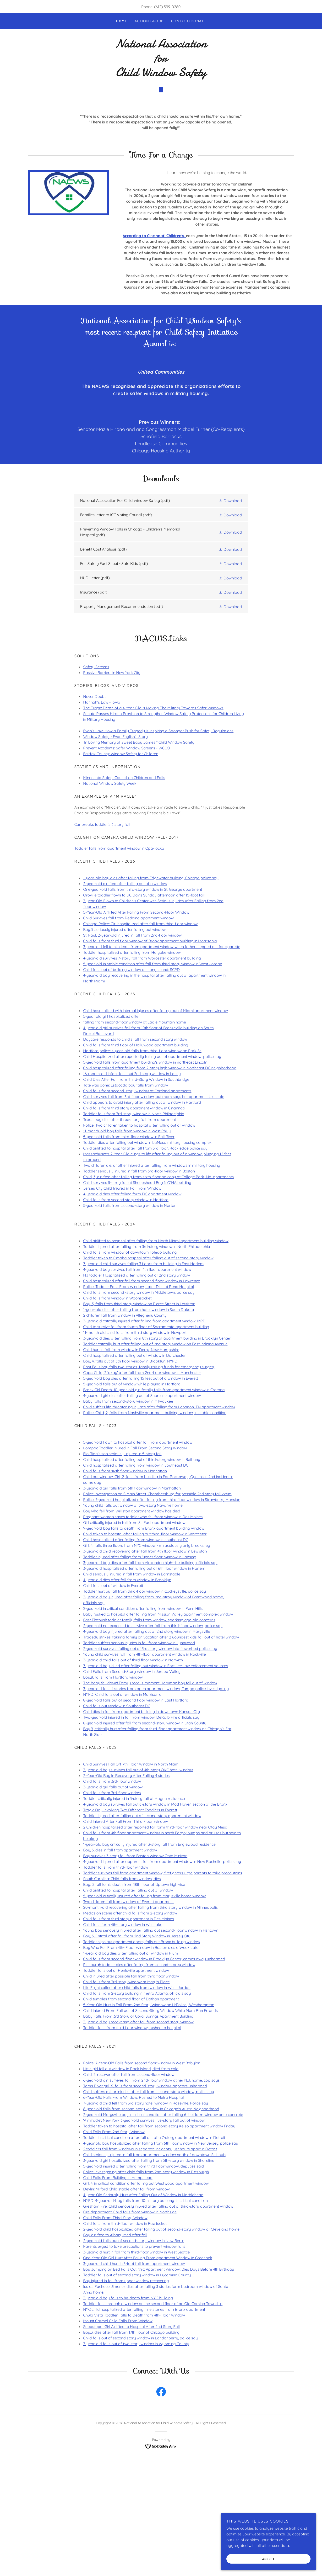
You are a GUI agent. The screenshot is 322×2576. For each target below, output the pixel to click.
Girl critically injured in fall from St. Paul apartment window (134, 1636)
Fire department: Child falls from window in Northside (130, 2325)
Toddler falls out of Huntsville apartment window (126, 2084)
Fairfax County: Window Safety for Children (120, 867)
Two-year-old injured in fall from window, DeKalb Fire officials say (141, 1831)
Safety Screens (96, 780)
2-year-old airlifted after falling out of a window (125, 997)
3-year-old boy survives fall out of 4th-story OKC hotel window (138, 1883)
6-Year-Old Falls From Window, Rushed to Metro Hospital (133, 2211)
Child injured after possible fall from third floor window (131, 2090)
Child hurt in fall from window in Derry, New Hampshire (131, 1463)
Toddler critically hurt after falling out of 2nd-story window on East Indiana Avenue (155, 1457)
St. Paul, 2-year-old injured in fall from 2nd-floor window (132, 1049)
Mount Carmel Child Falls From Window (118, 2434)
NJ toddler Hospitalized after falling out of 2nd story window (136, 1389)
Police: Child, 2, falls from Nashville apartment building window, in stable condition (154, 1526)
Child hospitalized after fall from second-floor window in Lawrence (141, 1394)
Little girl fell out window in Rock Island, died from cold (131, 2182)
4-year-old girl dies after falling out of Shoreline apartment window (142, 1509)
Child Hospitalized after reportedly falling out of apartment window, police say (152, 1170)
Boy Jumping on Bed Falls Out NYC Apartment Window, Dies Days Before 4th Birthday (158, 2383)
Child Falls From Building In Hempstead (118, 2291)
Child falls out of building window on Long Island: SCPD (131, 1083)
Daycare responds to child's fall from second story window (135, 1153)
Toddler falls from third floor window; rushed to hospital (132, 2141)
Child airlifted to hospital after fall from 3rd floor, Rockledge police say (145, 1262)
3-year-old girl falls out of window (113, 1900)
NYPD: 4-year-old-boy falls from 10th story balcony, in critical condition (145, 2314)
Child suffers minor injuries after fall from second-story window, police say (148, 2205)
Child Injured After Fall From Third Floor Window (125, 1935)
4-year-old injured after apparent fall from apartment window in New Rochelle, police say (162, 1975)
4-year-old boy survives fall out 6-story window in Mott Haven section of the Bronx (155, 1918)
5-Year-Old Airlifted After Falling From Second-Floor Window (136, 1026)
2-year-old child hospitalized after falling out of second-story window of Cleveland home (161, 2343)
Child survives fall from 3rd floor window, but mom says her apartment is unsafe (153, 1210)
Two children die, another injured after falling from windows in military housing (151, 1279)
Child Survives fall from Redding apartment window (128, 1031)
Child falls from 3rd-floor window (112, 1895)
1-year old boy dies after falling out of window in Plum (130, 2067)
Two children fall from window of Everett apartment (128, 2015)
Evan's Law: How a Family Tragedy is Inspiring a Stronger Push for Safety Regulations (158, 844)
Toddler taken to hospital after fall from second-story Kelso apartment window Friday (159, 2239)
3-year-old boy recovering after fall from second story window (138, 2135)
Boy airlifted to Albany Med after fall (115, 2348)
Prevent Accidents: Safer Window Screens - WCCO (126, 861)
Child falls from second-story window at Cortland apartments (137, 1204)
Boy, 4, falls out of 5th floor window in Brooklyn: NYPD (130, 1475)
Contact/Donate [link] (188, 21)
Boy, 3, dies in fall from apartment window (120, 1963)
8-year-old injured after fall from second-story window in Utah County (144, 1836)
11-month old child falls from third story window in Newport (134, 1446)
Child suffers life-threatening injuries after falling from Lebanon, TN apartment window (159, 1520)
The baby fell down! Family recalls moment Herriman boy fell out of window (150, 1796)
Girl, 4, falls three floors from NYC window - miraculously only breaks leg (146, 1659)
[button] (230, 614)
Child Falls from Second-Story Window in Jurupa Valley (131, 1785)
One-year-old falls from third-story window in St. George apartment (142, 1003)
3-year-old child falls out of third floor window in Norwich (133, 1773)
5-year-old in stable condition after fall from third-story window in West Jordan (152, 1077)
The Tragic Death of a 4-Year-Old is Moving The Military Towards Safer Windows (153, 821)
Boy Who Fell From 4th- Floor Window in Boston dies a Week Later (141, 2061)
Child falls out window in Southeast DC (116, 1819)
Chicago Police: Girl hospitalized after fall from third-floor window (140, 1037)
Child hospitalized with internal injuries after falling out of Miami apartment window (155, 1124)
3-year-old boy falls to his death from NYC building (128, 2411)
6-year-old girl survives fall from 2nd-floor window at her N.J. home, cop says (151, 2194)
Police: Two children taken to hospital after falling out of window (139, 1239)
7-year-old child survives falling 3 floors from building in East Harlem (143, 1377)
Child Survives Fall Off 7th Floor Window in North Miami (131, 1878)
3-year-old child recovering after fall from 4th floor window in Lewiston (145, 1665)
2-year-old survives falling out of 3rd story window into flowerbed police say (150, 1762)
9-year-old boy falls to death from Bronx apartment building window (143, 1642)
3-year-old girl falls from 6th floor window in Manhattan (132, 1602)
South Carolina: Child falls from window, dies (122, 1992)
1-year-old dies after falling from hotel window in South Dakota (138, 1423)
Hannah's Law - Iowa (101, 816)
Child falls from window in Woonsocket (117, 1412)
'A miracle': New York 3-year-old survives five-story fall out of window (144, 2234)
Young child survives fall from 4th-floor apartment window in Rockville (144, 1768)
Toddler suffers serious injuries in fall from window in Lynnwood (139, 1756)
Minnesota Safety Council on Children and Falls (124, 891)
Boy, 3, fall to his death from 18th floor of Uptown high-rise (134, 1998)
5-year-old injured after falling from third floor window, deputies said (143, 2280)
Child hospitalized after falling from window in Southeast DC (135, 1579)
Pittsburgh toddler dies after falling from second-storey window (139, 2078)
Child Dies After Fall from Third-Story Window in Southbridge (136, 1193)
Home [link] (121, 21)
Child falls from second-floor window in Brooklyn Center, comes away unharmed (154, 2072)
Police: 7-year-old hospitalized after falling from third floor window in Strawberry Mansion (161, 1613)
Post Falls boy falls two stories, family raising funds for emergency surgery (149, 1480)
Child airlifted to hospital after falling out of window (128, 2004)
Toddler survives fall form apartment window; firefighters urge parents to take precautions (162, 1986)
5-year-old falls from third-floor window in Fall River (129, 1250)
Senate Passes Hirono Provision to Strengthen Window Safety (137, 827)
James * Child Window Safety (168, 856)
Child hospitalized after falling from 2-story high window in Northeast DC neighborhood (159, 1181)
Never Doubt (94, 810)
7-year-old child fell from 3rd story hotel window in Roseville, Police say (145, 2217)
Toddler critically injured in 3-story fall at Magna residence (134, 1912)
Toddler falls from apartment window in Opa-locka (119, 962)
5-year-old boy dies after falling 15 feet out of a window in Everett (140, 1492)
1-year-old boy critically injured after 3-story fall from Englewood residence (149, 1958)
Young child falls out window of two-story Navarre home (133, 1619)
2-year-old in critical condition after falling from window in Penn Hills (143, 1722)
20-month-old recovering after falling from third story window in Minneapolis (151, 2021)
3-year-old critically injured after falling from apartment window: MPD (144, 1434)
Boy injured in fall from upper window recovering (126, 2394)
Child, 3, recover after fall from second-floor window (129, 2188)
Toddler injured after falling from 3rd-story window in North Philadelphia (146, 1360)
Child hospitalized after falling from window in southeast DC (135, 1653)
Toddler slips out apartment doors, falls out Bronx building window (141, 2055)
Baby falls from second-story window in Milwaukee (128, 1515)
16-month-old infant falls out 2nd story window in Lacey (132, 1187)
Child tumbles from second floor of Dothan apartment (131, 2112)
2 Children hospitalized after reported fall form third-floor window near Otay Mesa (155, 1941)
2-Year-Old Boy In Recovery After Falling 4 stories (126, 1889)
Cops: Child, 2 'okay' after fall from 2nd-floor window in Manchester (142, 1486)
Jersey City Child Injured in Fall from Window (122, 1302)
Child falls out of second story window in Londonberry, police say (140, 2451)
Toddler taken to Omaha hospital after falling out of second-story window (148, 1371)
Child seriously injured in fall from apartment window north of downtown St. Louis (154, 2268)
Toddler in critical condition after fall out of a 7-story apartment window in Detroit (154, 2251)
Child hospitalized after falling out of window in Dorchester (134, 1469)
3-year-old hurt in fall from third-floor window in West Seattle (136, 2366)
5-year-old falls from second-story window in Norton (129, 1319)
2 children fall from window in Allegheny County (125, 1429)
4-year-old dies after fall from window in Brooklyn (127, 1693)
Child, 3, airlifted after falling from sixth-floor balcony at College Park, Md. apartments (158, 1290)
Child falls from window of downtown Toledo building (130, 1366)
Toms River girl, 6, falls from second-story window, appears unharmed (145, 2199)
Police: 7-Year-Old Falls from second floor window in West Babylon (141, 2176)
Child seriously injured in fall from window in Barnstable (131, 1688)
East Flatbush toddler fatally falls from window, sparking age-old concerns (149, 1733)
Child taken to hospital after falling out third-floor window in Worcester (145, 1647)
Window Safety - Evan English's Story (115, 850)
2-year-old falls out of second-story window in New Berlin (133, 2354)
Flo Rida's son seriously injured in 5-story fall (122, 1567)
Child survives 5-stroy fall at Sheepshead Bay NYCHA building (137, 1296)
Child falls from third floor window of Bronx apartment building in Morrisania (150, 1054)
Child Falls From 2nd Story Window (114, 2245)
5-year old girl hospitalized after (112, 1130)
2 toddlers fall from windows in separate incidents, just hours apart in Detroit (150, 2262)
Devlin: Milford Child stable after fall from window (126, 2302)
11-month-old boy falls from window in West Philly (127, 1244)
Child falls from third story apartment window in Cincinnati (134, 1221)
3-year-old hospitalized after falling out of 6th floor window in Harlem (144, 1682)
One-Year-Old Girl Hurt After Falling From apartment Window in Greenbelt (147, 2371)
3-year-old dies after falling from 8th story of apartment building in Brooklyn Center (156, 1452)
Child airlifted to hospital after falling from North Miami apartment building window (156, 1354)
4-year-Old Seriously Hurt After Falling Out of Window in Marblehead (143, 2308)
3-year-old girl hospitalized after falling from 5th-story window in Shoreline (148, 2274)
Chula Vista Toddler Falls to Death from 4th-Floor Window (134, 2429)
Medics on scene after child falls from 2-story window (130, 2027)
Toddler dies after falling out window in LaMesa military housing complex (147, 1256)
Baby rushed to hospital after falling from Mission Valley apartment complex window (158, 1728)
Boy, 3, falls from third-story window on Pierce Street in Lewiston (139, 1417)
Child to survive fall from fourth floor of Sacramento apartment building (146, 1440)
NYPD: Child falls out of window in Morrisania (122, 1808)
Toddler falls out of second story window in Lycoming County (137, 2388)
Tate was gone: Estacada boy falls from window (125, 1199)
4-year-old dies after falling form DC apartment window (132, 1307)
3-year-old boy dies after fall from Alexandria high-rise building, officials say (150, 1676)
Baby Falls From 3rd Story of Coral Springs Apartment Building (138, 2130)
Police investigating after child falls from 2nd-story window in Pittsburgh (146, 2285)
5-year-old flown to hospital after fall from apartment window (137, 1556)
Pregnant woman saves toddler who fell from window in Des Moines (143, 1630)
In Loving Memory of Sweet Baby (113, 856)
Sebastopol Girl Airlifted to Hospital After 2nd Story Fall (131, 2440)
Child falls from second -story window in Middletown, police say (139, 1406)
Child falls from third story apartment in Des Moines (128, 2032)
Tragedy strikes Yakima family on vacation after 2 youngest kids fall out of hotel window (161, 1751)
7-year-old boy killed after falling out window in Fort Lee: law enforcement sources (155, 1779)
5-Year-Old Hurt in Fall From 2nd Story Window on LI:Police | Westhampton (148, 2118)
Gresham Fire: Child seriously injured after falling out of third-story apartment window (158, 2320)
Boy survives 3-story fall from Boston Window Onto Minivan (135, 1969)
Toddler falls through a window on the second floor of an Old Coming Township (153, 2417)
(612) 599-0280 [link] (167, 6)
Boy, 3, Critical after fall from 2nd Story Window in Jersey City (136, 2049)
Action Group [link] (149, 21)
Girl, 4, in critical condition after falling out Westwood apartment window (146, 2297)
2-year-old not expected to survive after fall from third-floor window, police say (153, 1739)
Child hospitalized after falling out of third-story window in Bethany (141, 1573)
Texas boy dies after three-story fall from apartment (129, 1233)
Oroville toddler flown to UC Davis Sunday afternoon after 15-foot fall (144, 1009)
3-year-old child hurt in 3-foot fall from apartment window (134, 2377)
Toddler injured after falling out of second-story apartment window (142, 1929)
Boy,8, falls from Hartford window (113, 1791)
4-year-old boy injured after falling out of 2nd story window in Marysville (146, 1745)
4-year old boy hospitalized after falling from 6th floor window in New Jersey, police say (160, 2257)
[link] (161, 74)
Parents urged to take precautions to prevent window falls (134, 2360)
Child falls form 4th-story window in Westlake (122, 2038)
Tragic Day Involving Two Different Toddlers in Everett (130, 1923)
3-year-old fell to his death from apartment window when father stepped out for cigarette (161, 1060)
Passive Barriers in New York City (111, 786)
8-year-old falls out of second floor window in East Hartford (135, 1814)
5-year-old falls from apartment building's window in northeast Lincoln (145, 1176)
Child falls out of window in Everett (113, 1699)
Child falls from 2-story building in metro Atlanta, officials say (137, 2107)
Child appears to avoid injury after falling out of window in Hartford (142, 1216)
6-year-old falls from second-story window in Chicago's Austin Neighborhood (151, 2222)
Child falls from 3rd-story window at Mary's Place (126, 2095)
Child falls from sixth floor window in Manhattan (125, 1584)
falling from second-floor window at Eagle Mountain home (134, 1136)
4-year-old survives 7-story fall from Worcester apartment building (142, 1072)
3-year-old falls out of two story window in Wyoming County (136, 2457)
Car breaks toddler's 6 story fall (102, 938)
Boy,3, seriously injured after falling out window (124, 1043)
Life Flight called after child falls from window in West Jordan (137, 2101)
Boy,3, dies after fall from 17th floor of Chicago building (131, 2446)
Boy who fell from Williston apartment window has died (131, 1624)
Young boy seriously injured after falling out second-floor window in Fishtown (150, 2044)
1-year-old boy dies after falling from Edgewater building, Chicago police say (150, 991)
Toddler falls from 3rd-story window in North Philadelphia (133, 1227)
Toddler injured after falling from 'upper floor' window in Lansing (139, 1670)
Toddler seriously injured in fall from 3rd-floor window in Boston (139, 1285)
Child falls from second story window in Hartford (126, 1313)
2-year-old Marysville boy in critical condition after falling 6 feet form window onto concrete (163, 2228)
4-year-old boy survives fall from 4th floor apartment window (137, 1383)
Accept (268, 2559)
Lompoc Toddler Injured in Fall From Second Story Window (135, 1561)
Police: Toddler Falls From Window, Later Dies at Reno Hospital (138, 1400)
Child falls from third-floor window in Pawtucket (125, 2337)
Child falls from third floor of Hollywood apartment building (135, 1158)
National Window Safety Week (109, 897)
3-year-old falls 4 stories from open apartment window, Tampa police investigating (156, 1802)
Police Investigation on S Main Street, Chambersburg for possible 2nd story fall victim (157, 1607)
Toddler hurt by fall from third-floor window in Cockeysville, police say (144, 1705)
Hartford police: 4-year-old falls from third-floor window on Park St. (142, 1164)
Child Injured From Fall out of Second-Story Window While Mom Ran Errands (150, 2124)
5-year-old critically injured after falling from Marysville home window (144, 2009)
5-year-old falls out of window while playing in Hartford (131, 1497)
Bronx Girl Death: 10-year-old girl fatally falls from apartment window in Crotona (154, 1503)
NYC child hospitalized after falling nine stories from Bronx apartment (144, 2423)
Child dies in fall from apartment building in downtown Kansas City (141, 1825)
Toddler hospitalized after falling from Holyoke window (132, 1066)
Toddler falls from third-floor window (115, 1981)
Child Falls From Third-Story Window (115, 2331)
